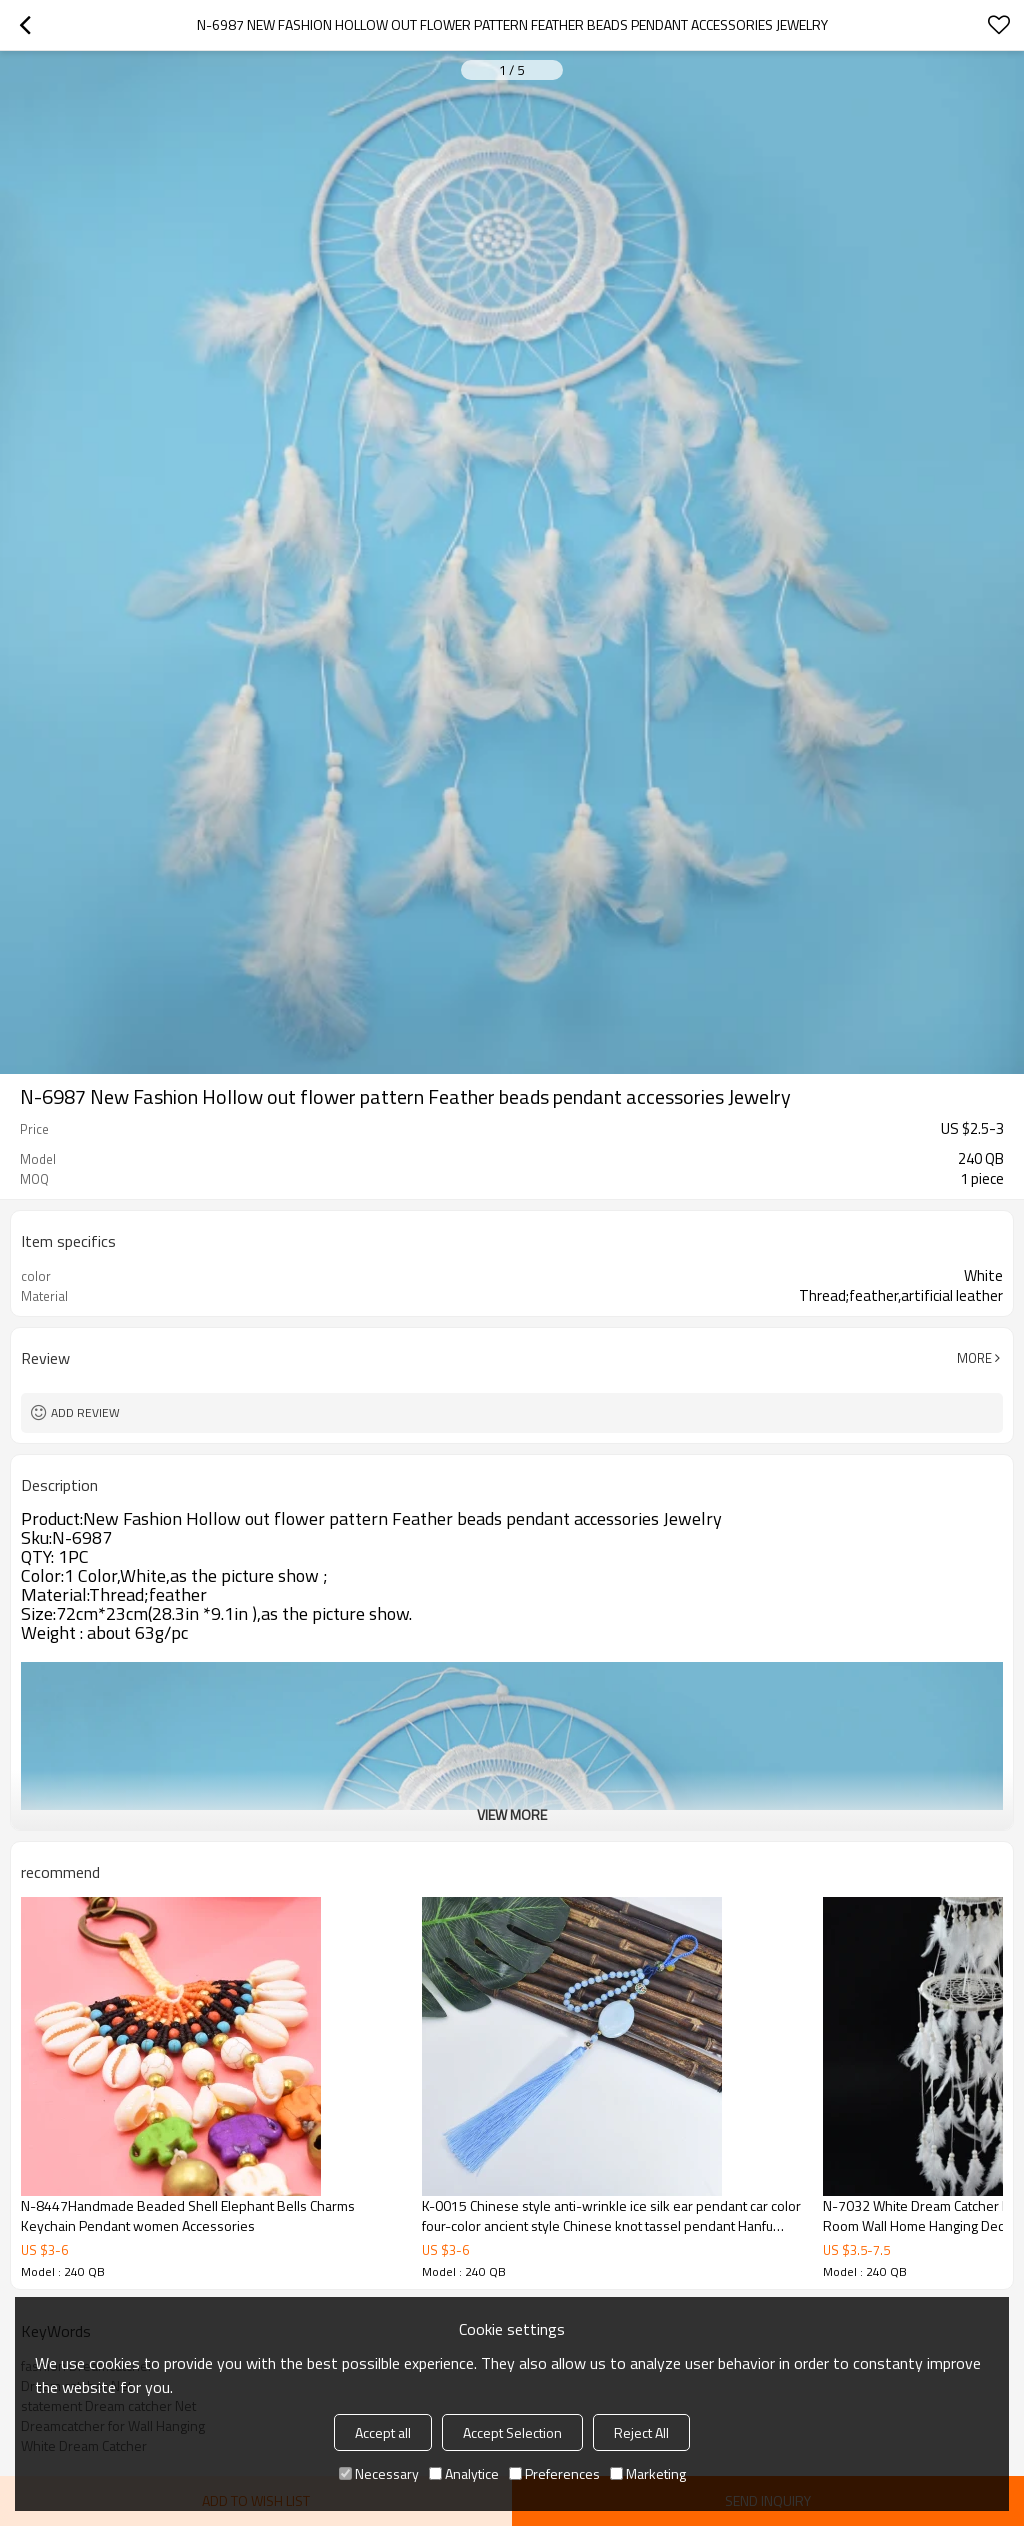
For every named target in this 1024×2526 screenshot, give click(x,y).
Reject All (641, 2432)
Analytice (464, 2473)
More (974, 1358)
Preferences (554, 2473)
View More (512, 1814)
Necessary (379, 2473)
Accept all (383, 2432)
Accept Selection (512, 2432)
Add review (85, 1412)
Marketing (648, 2473)
